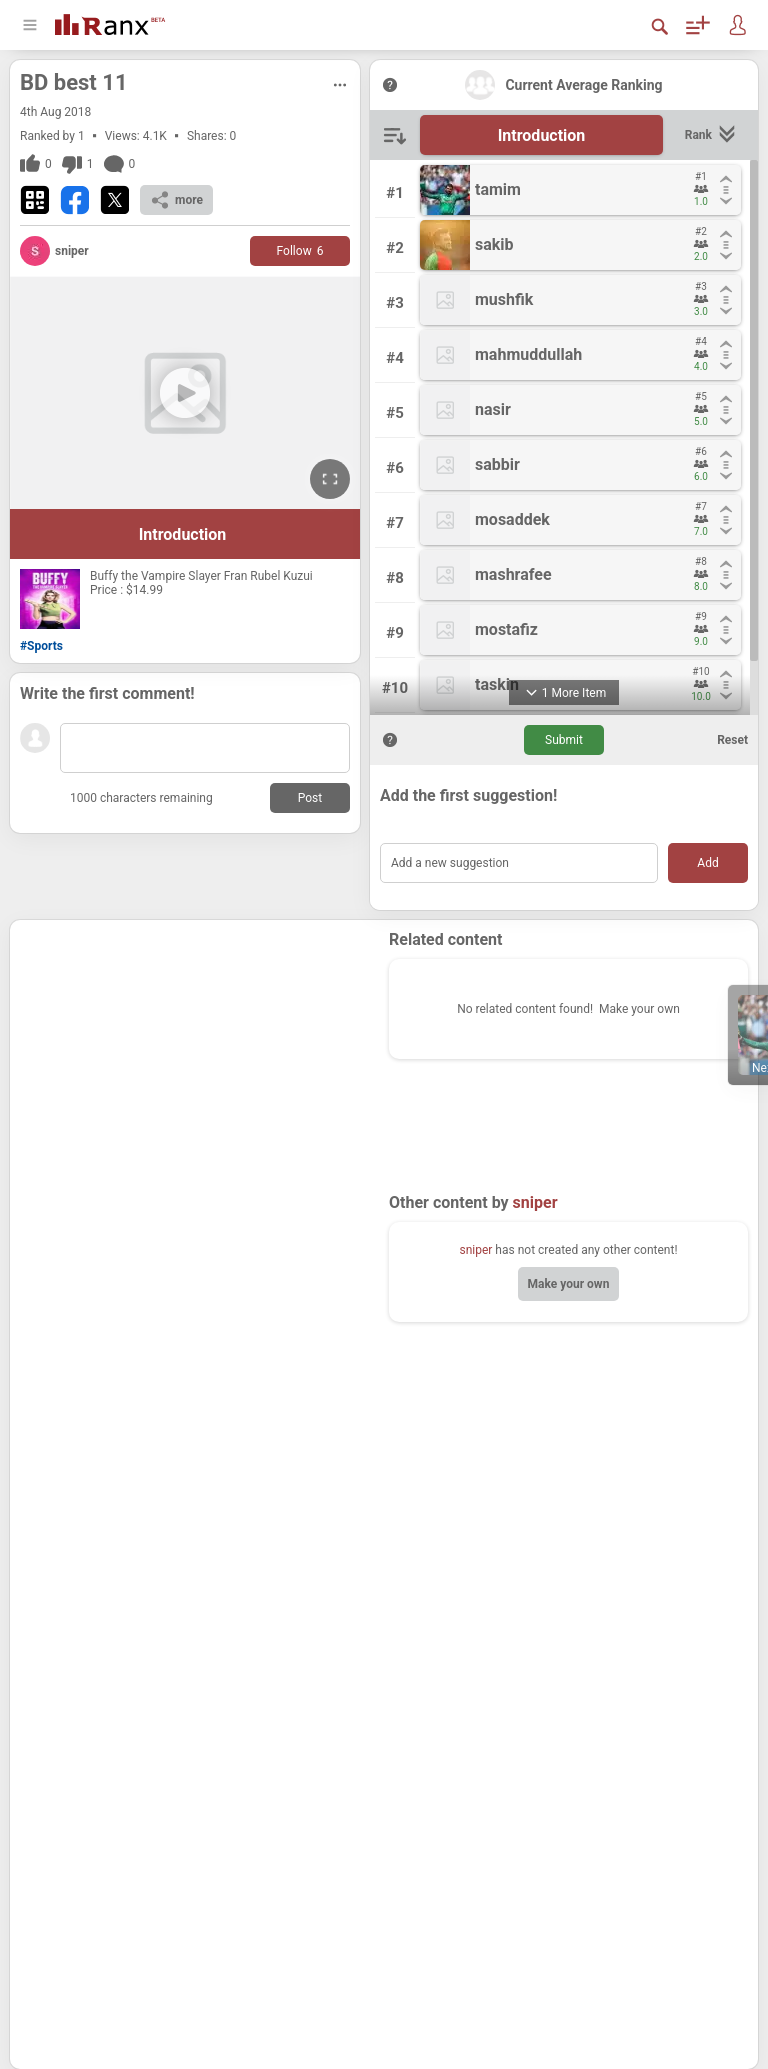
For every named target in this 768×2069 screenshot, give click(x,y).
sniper (475, 1250)
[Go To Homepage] (110, 22)
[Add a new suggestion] (519, 863)
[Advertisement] (200, 1055)
